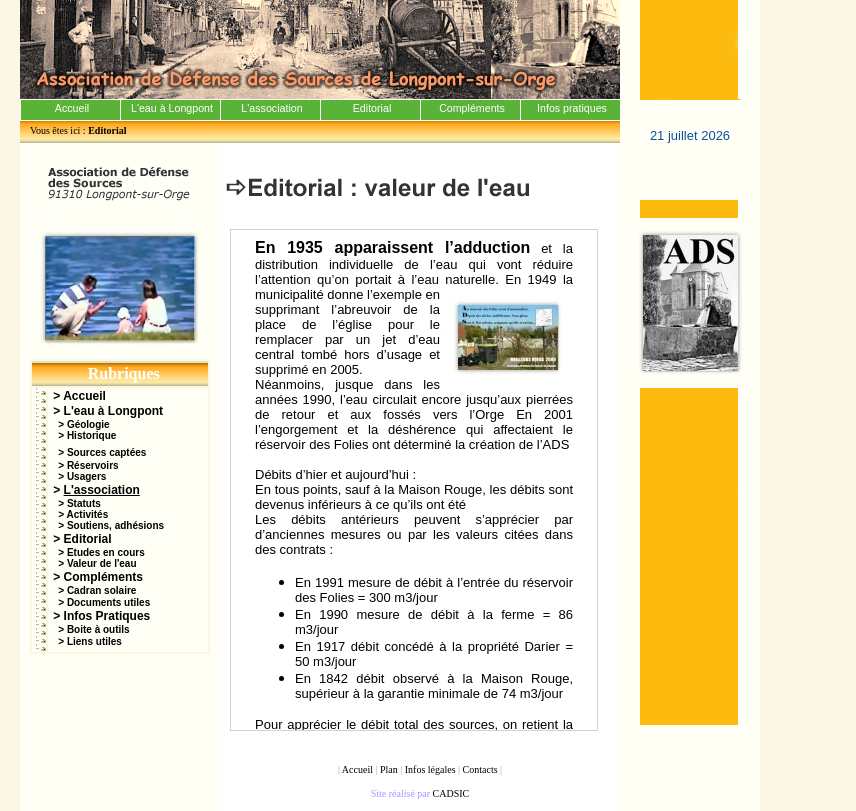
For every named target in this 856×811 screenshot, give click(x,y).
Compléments (103, 577)
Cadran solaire (101, 590)
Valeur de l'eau (102, 563)
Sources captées (107, 452)
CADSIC (451, 793)
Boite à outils (98, 629)
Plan (389, 769)
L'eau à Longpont (114, 411)
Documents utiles (108, 602)
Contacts (480, 769)
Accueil (84, 396)
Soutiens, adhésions (115, 525)
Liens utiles (94, 641)
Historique (91, 435)
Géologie (88, 424)
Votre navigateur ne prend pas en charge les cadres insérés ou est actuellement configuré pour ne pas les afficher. (414, 480)
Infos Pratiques (107, 616)
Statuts (84, 503)
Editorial (88, 539)
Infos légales (430, 769)
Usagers (86, 476)
